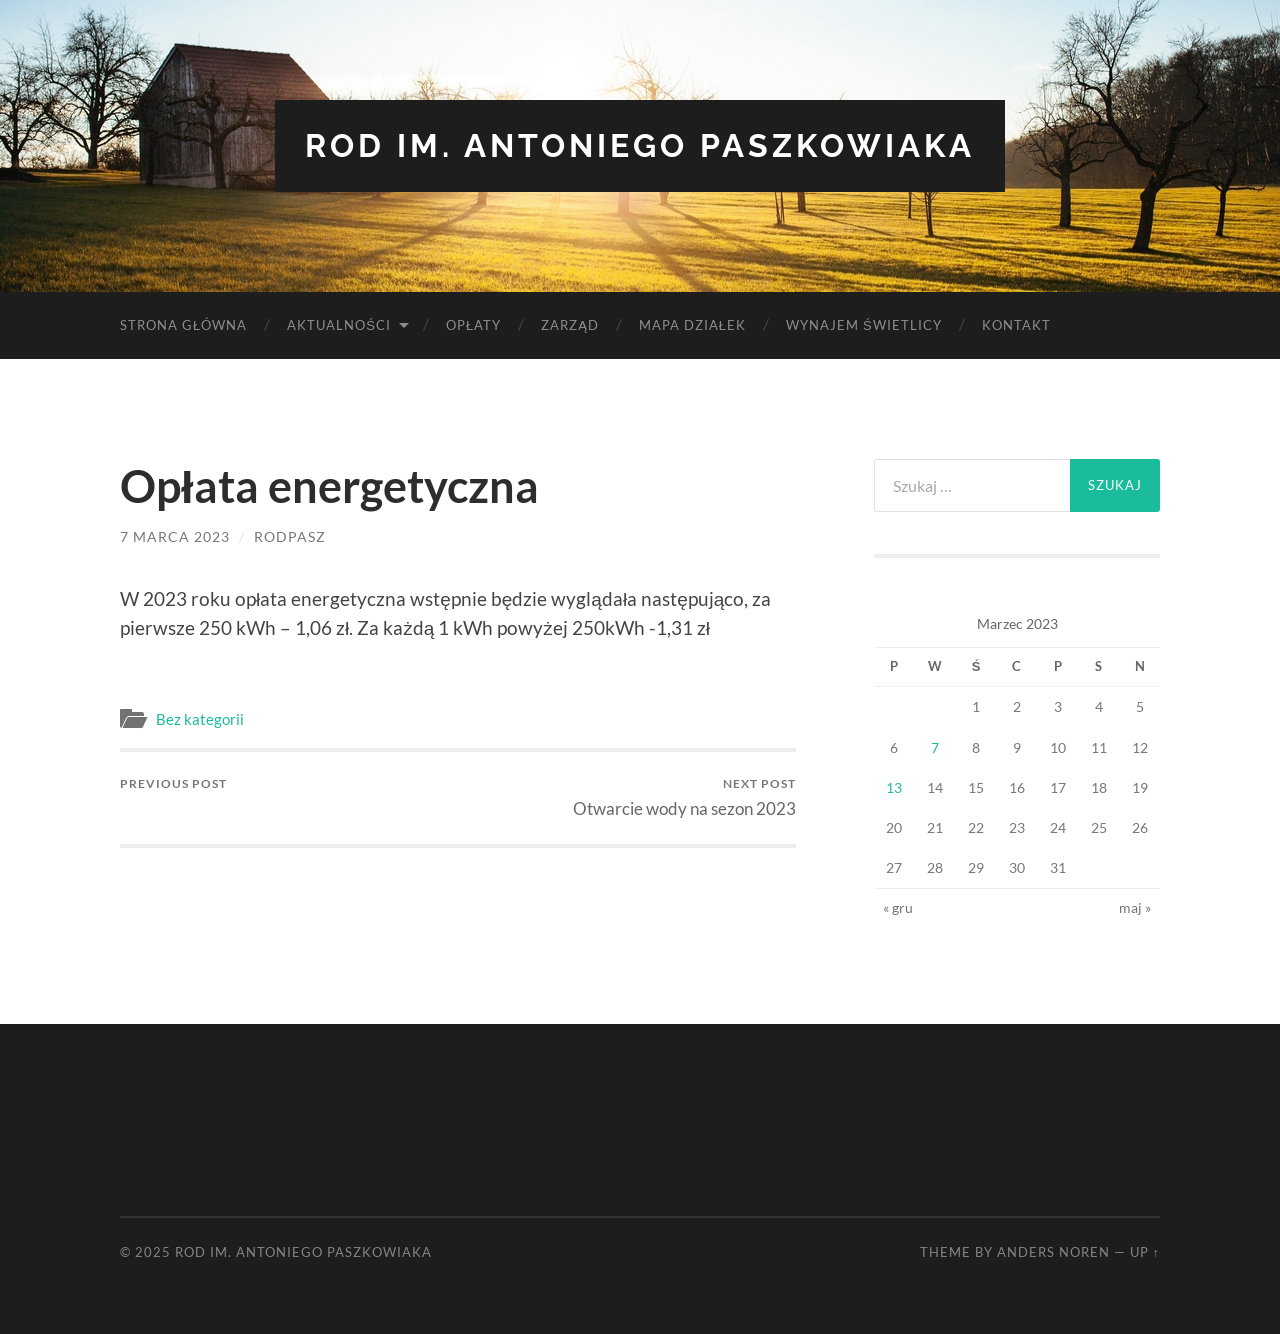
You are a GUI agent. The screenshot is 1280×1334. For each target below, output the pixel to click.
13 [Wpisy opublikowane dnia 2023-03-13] (894, 787)
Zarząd (570, 325)
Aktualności (339, 325)
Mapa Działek (692, 325)
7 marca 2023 (175, 536)
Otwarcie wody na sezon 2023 (684, 797)
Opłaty (473, 325)
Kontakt (1016, 325)
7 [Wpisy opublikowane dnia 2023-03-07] (935, 747)
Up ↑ (1145, 1252)
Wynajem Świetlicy (864, 325)
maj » (1135, 907)
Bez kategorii (200, 719)
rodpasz (290, 536)
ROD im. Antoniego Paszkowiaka (640, 145)
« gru (898, 907)
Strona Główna (183, 325)
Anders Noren (1053, 1252)
